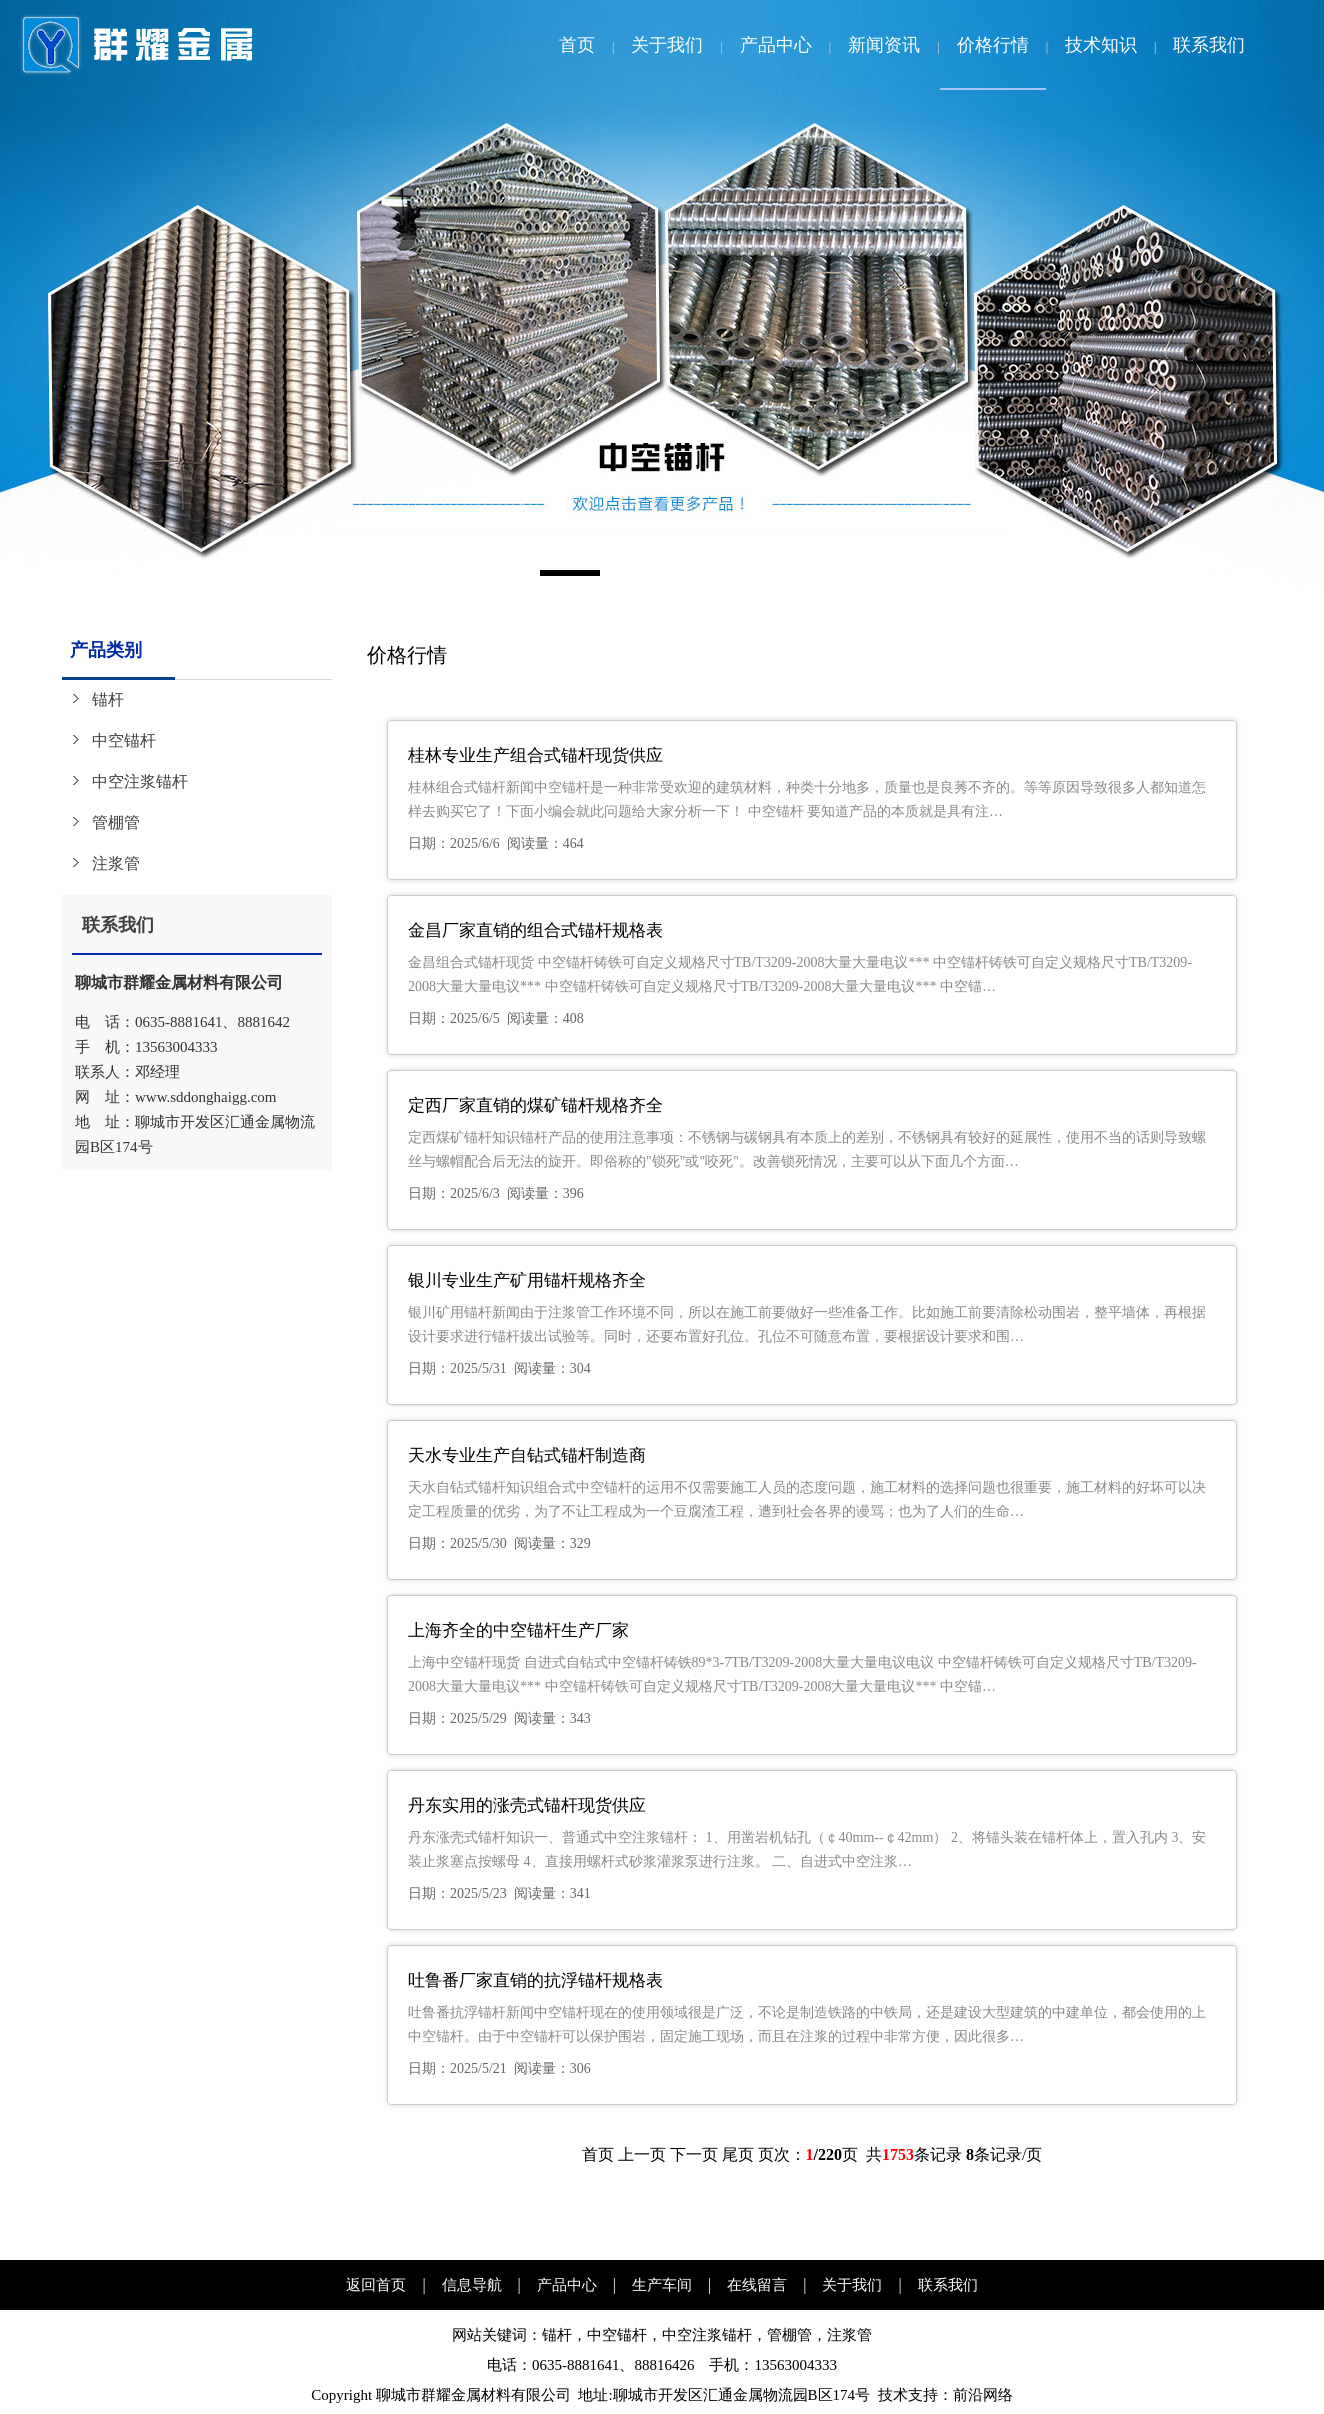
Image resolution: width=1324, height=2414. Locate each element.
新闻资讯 (884, 45)
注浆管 (116, 863)
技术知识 (1101, 45)
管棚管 (116, 822)
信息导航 (472, 2285)
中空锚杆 (124, 740)
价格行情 (993, 45)
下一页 (694, 2154)
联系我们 (1209, 45)
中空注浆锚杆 (140, 781)
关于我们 (667, 45)
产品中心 (776, 45)
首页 (577, 45)
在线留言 (757, 2285)
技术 (893, 2395)
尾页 (738, 2154)
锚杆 (108, 699)
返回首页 (376, 2285)
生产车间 (662, 2285)
